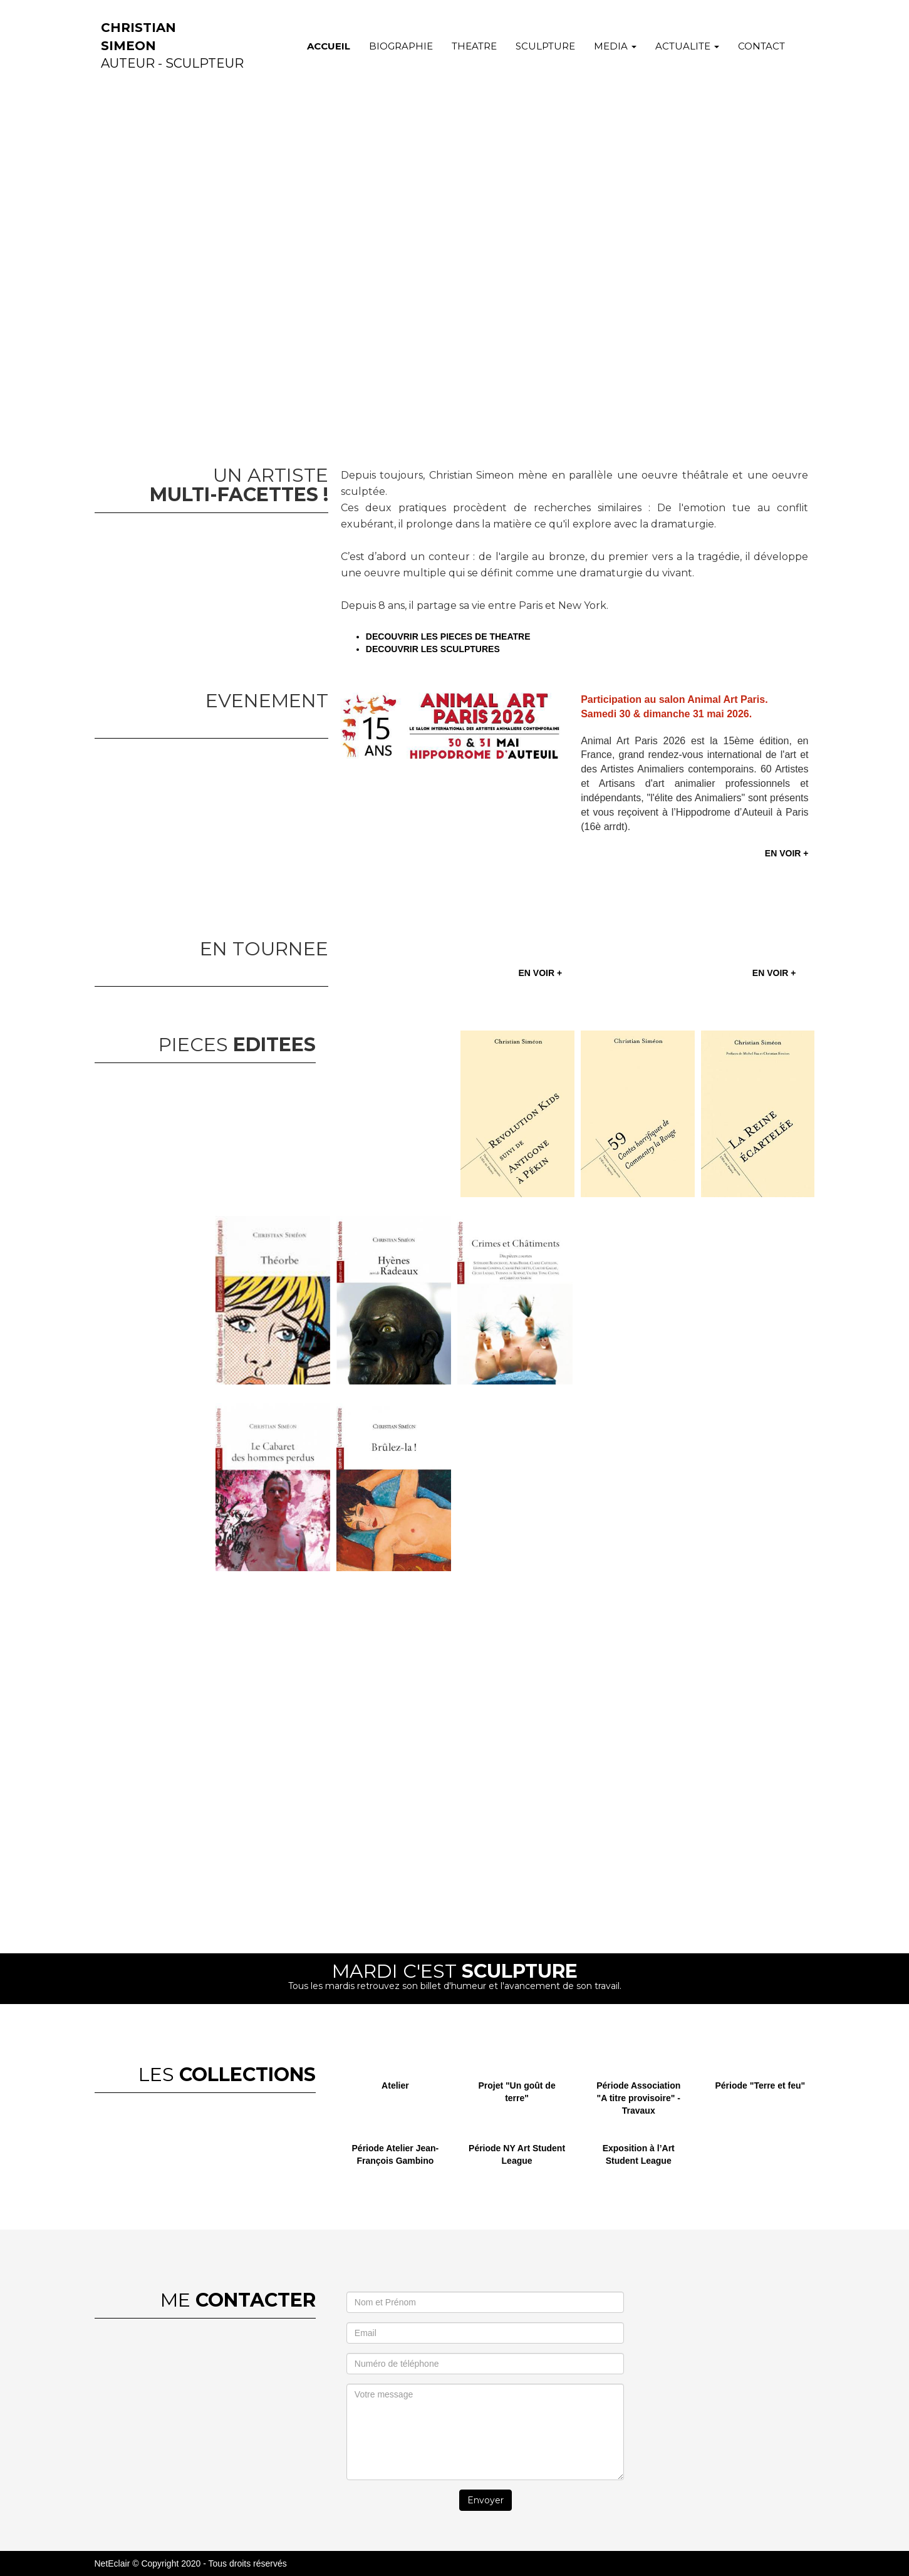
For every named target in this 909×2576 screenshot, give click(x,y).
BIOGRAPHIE (401, 46)
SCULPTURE (545, 46)
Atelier (395, 2085)
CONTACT (761, 46)
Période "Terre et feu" (760, 2085)
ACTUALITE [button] (687, 46)
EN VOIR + (787, 853)
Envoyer (485, 2500)
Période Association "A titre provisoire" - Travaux (638, 2098)
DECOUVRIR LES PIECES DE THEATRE (450, 636)
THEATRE (474, 46)
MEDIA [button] (615, 46)
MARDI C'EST (455, 1971)
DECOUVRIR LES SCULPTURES (433, 649)
